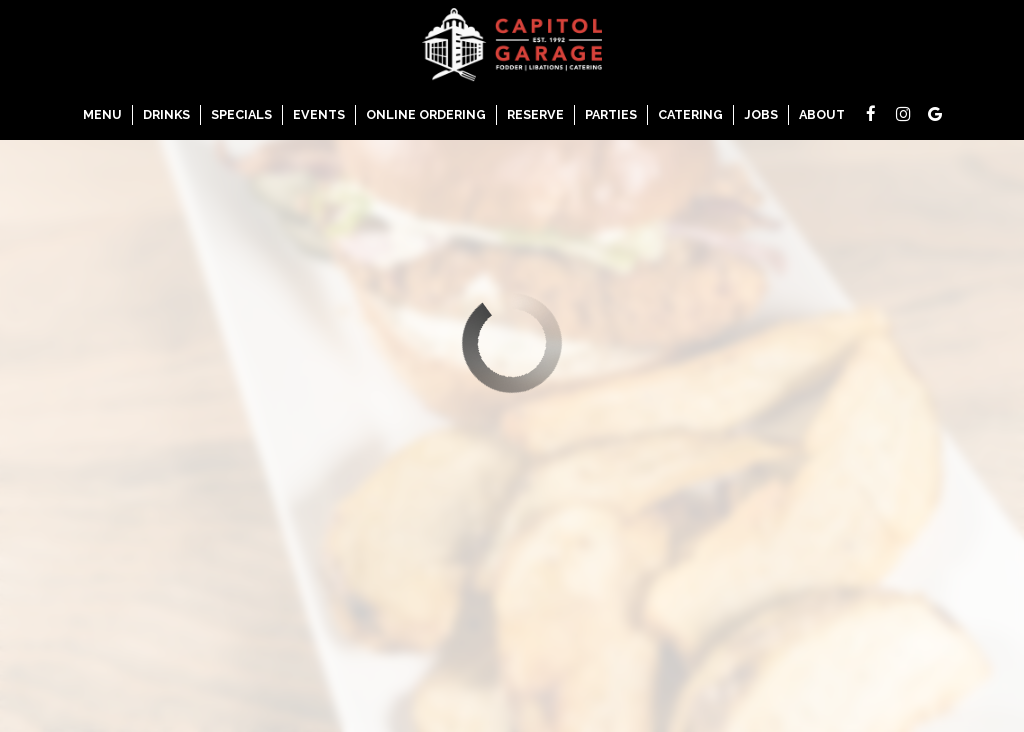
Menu (102, 114)
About (822, 114)
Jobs (761, 114)
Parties (611, 114)
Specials (241, 114)
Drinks (166, 114)
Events (319, 114)
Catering (690, 114)
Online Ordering (426, 114)
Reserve (535, 114)
